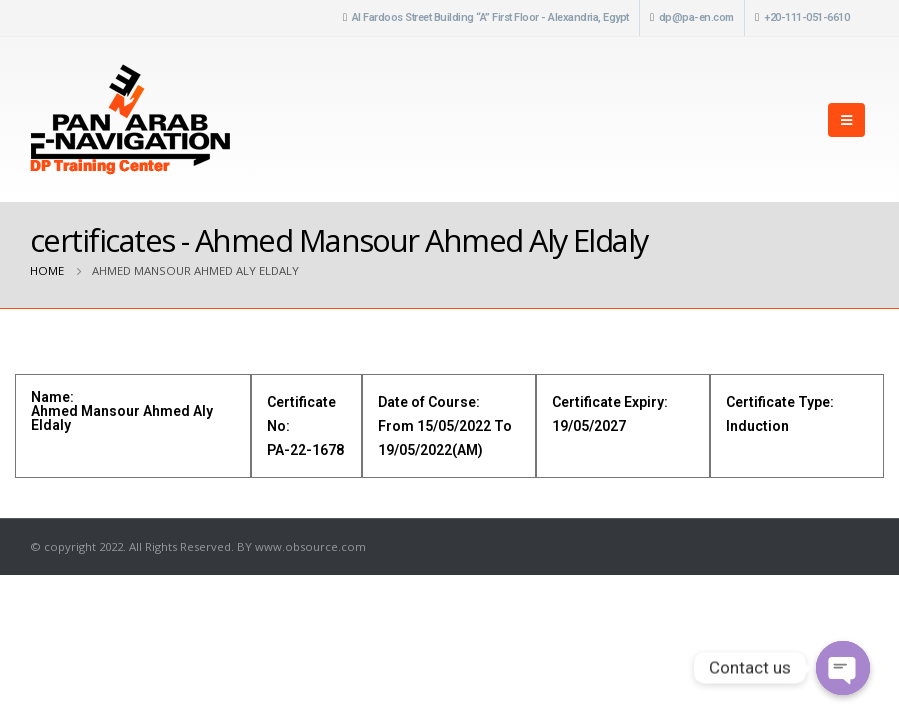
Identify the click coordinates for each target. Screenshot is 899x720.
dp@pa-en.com (696, 17)
